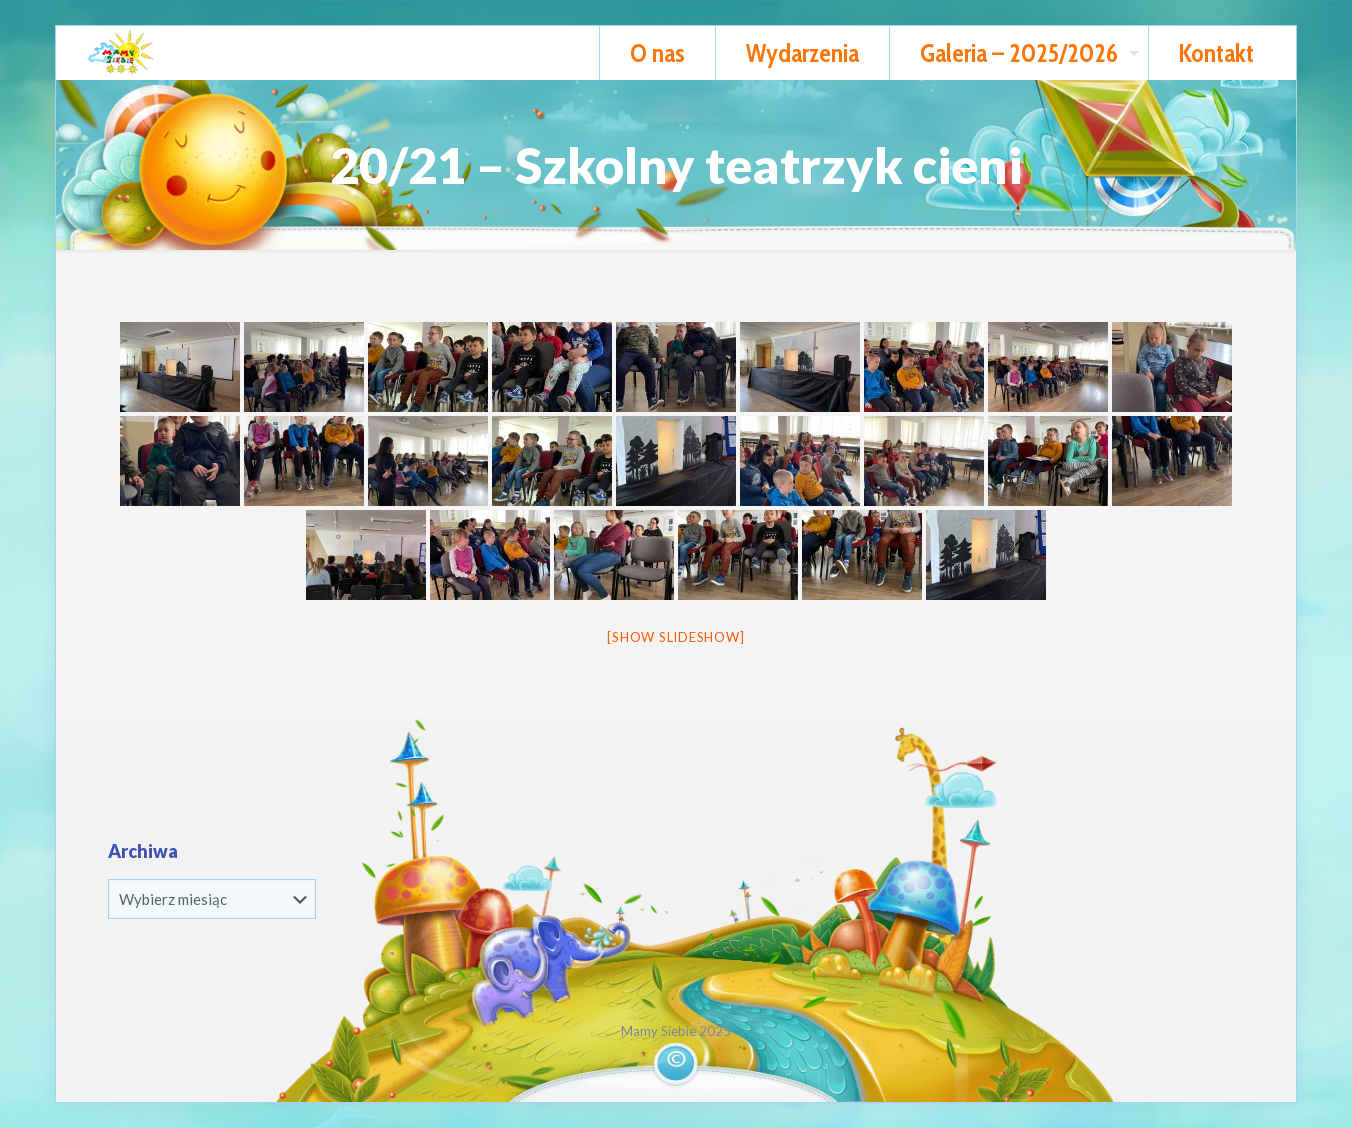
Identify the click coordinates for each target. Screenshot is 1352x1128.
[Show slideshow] (675, 637)
